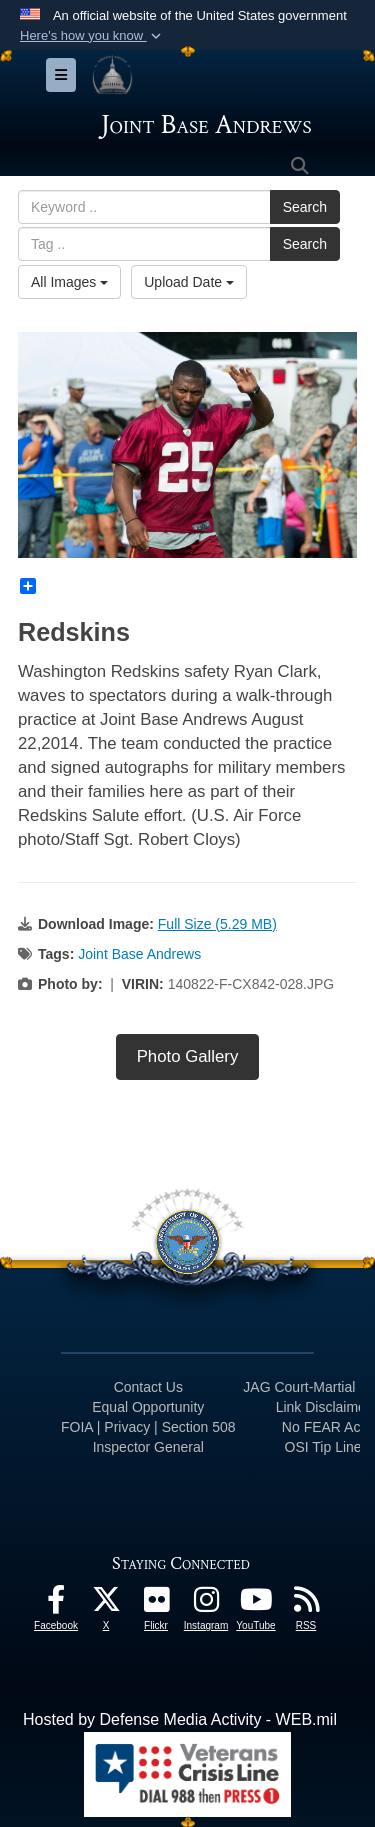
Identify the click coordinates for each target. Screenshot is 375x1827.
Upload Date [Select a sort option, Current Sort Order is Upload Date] (189, 282)
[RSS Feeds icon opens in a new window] (306, 1604)
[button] (92, 36)
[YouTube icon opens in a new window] (256, 1604)
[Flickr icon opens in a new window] (156, 1604)
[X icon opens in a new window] (106, 1604)
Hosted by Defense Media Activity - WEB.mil (180, 1719)
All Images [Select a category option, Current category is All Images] (69, 282)
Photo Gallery (188, 1056)
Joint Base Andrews (139, 954)
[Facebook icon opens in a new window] (56, 1604)
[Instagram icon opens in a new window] (206, 1604)
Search (305, 207)
